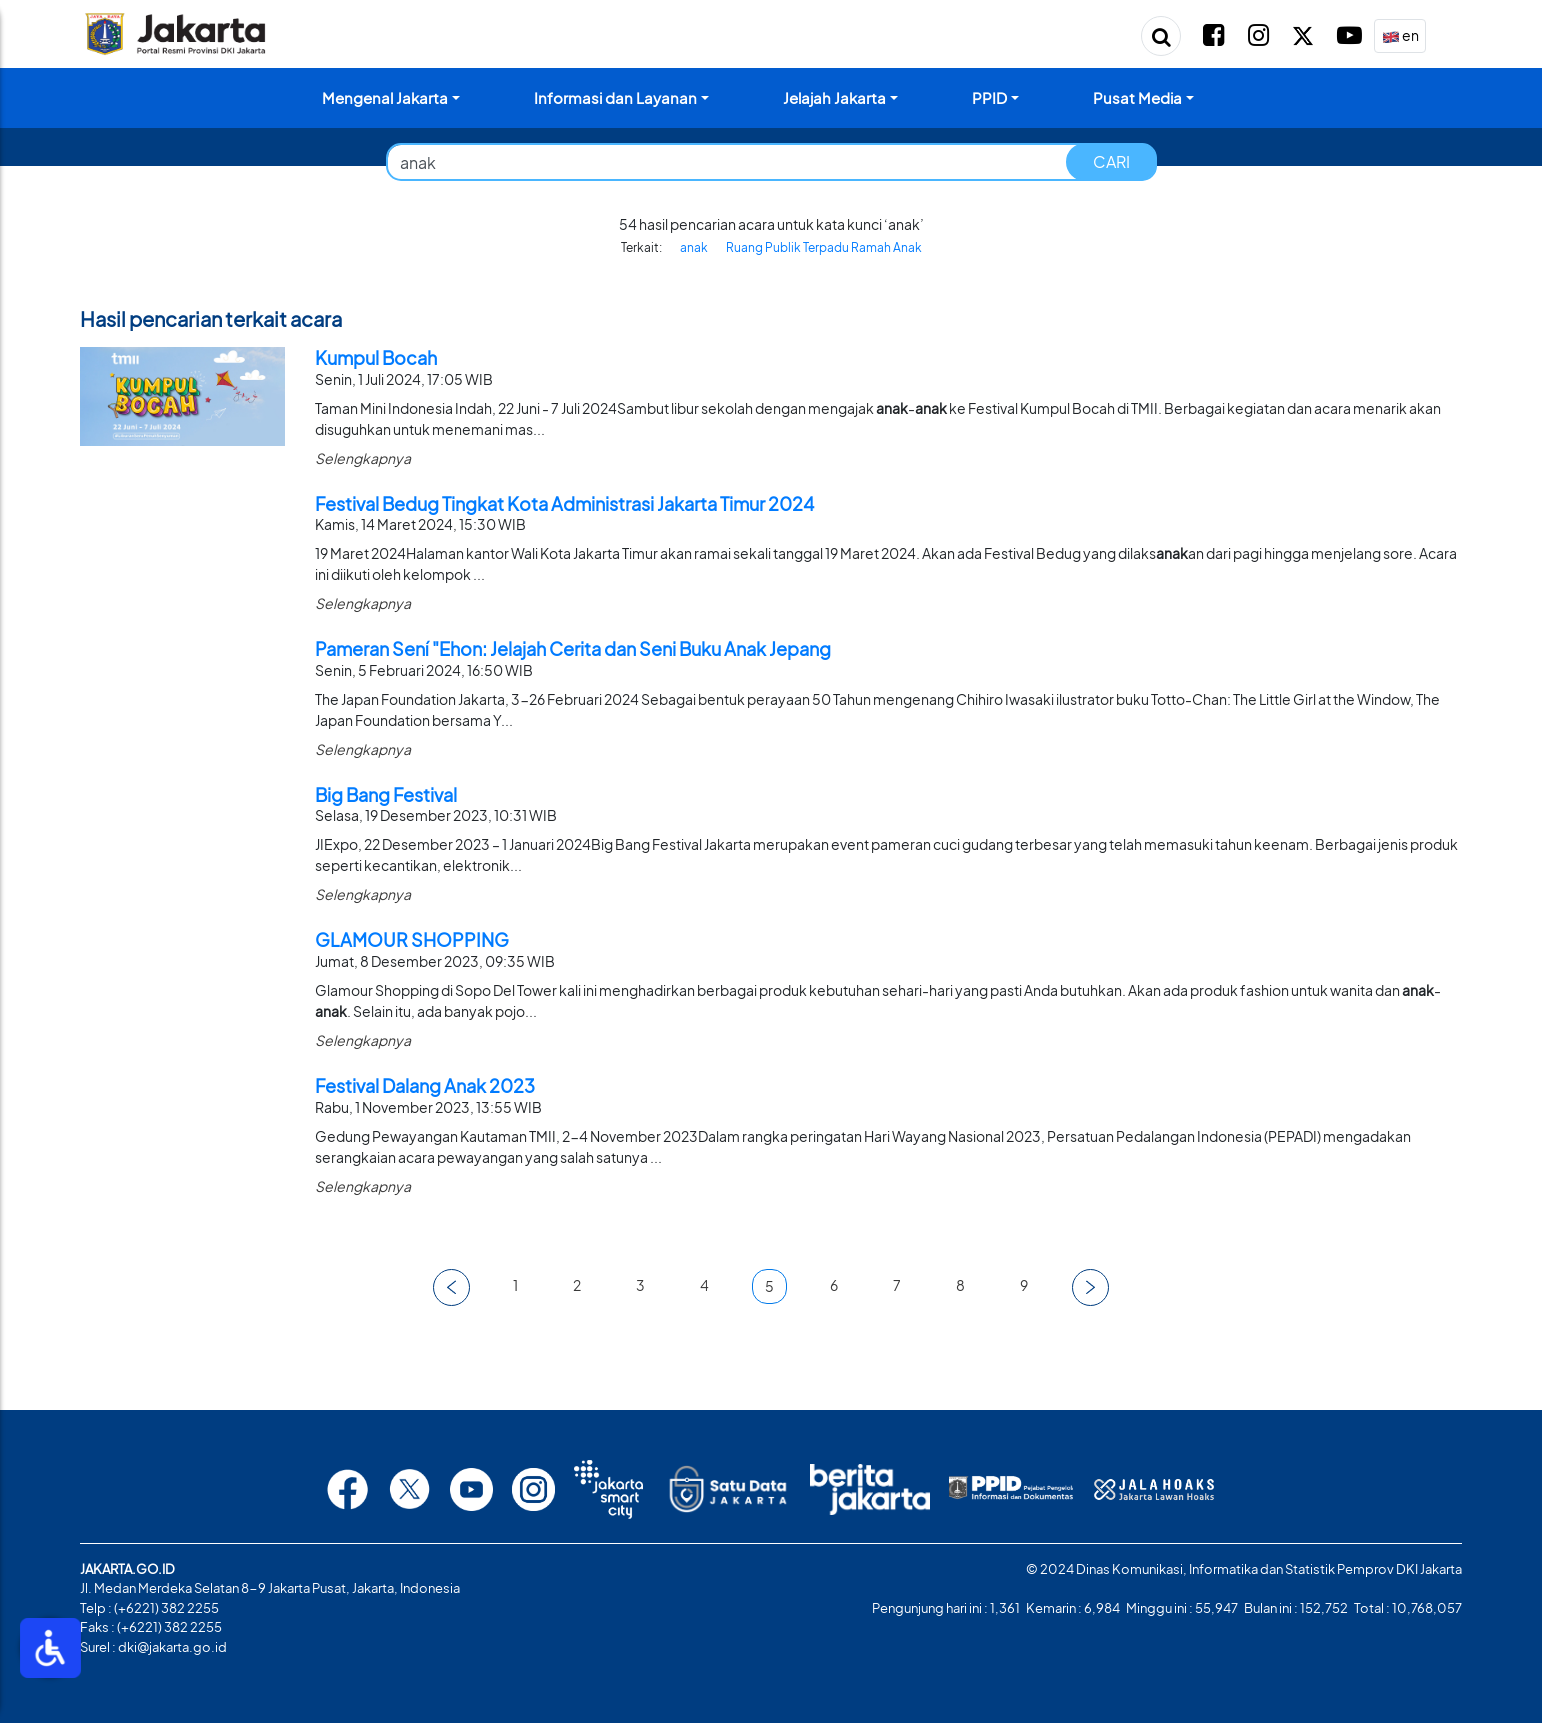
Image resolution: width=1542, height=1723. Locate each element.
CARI (1111, 161)
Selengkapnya (363, 458)
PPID (989, 97)
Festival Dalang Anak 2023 (425, 1085)
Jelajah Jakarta (834, 97)
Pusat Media (1137, 97)
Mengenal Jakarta (385, 97)
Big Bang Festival (386, 794)
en (1400, 36)
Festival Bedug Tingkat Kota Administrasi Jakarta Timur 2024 (564, 503)
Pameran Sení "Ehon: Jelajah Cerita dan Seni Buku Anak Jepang (573, 648)
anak (694, 247)
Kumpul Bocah (376, 357)
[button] (451, 1287)
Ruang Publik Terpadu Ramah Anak (824, 247)
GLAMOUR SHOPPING (412, 939)
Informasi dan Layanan (615, 97)
